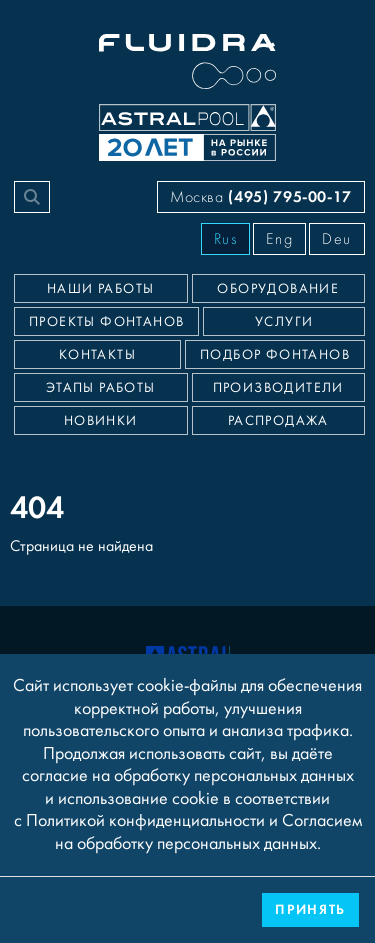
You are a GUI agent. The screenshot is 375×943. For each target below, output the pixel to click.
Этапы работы (101, 388)
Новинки (101, 421)
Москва (261, 196)
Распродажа (278, 421)
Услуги (284, 322)
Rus (226, 239)
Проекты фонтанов (106, 322)
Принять (310, 909)
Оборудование (278, 289)
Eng (279, 239)
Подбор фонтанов (275, 355)
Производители (278, 388)
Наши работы (100, 289)
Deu (337, 239)
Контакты (97, 355)
